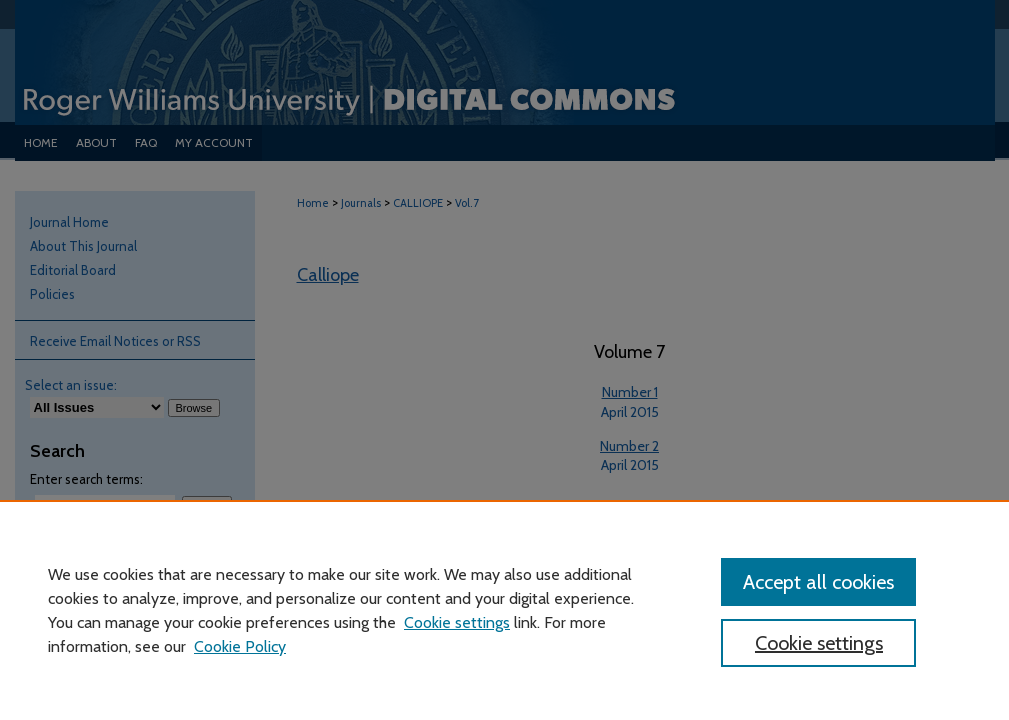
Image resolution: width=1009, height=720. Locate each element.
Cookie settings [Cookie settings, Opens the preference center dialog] (819, 643)
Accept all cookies (818, 582)
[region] (504, 610)
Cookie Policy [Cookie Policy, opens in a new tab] (240, 646)
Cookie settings (457, 622)
